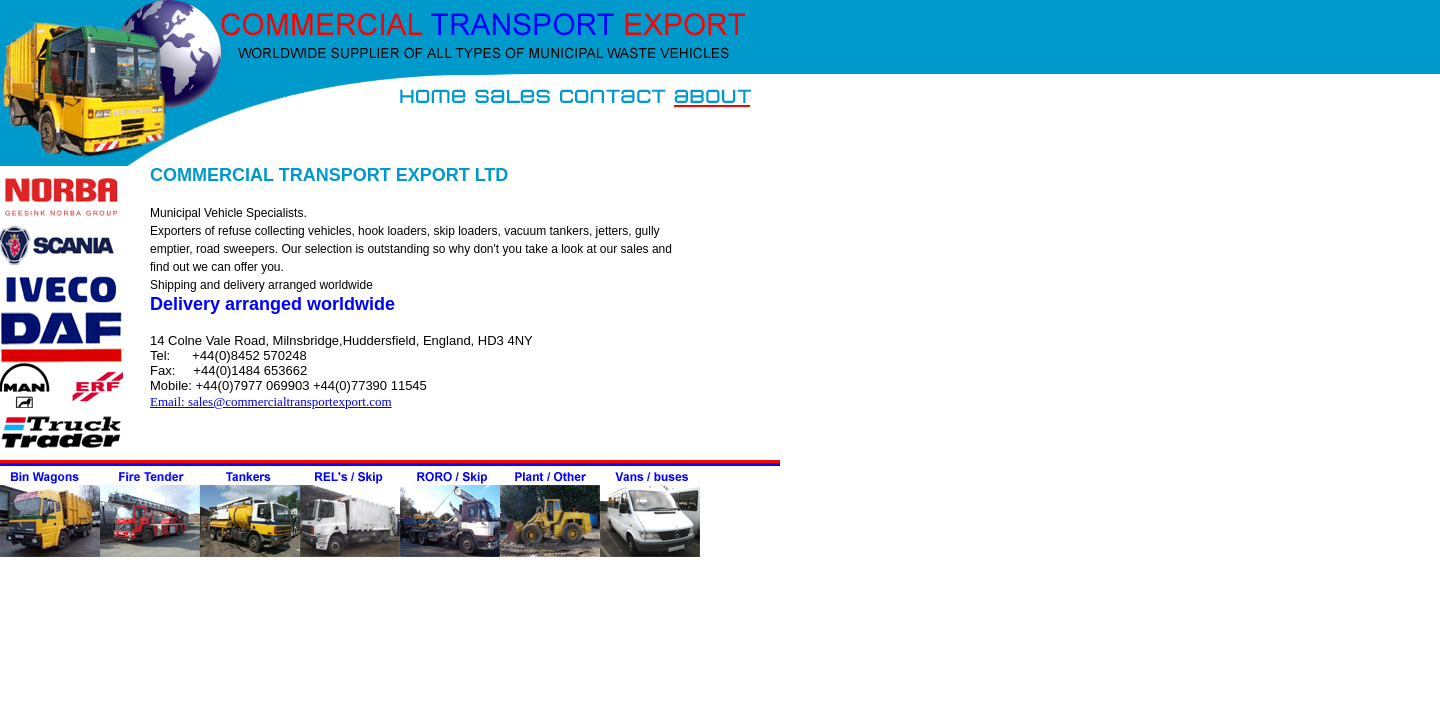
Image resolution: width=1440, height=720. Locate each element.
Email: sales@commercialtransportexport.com (271, 401)
